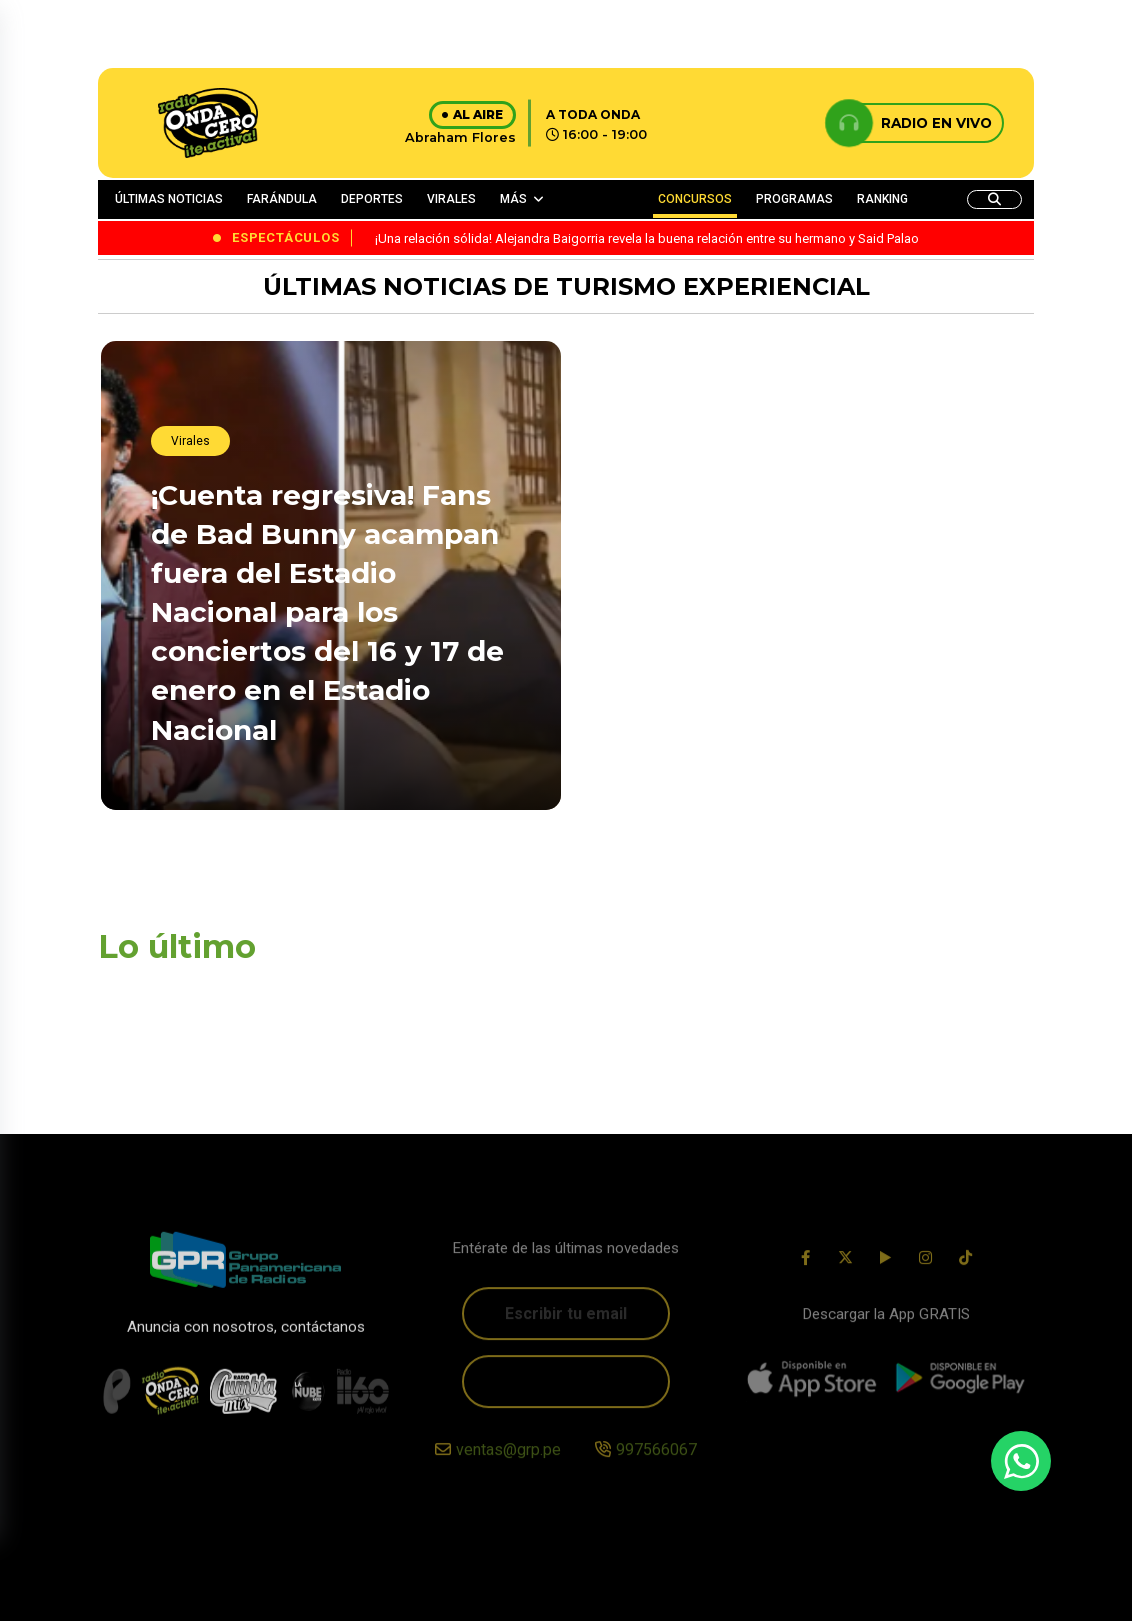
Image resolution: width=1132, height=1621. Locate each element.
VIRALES (451, 199)
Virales (190, 441)
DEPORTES (372, 199)
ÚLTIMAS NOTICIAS (169, 199)
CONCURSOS (695, 199)
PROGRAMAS (794, 199)
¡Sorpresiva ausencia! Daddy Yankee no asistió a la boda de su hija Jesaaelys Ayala (796, 770)
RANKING (882, 199)
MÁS (513, 199)
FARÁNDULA (282, 199)
